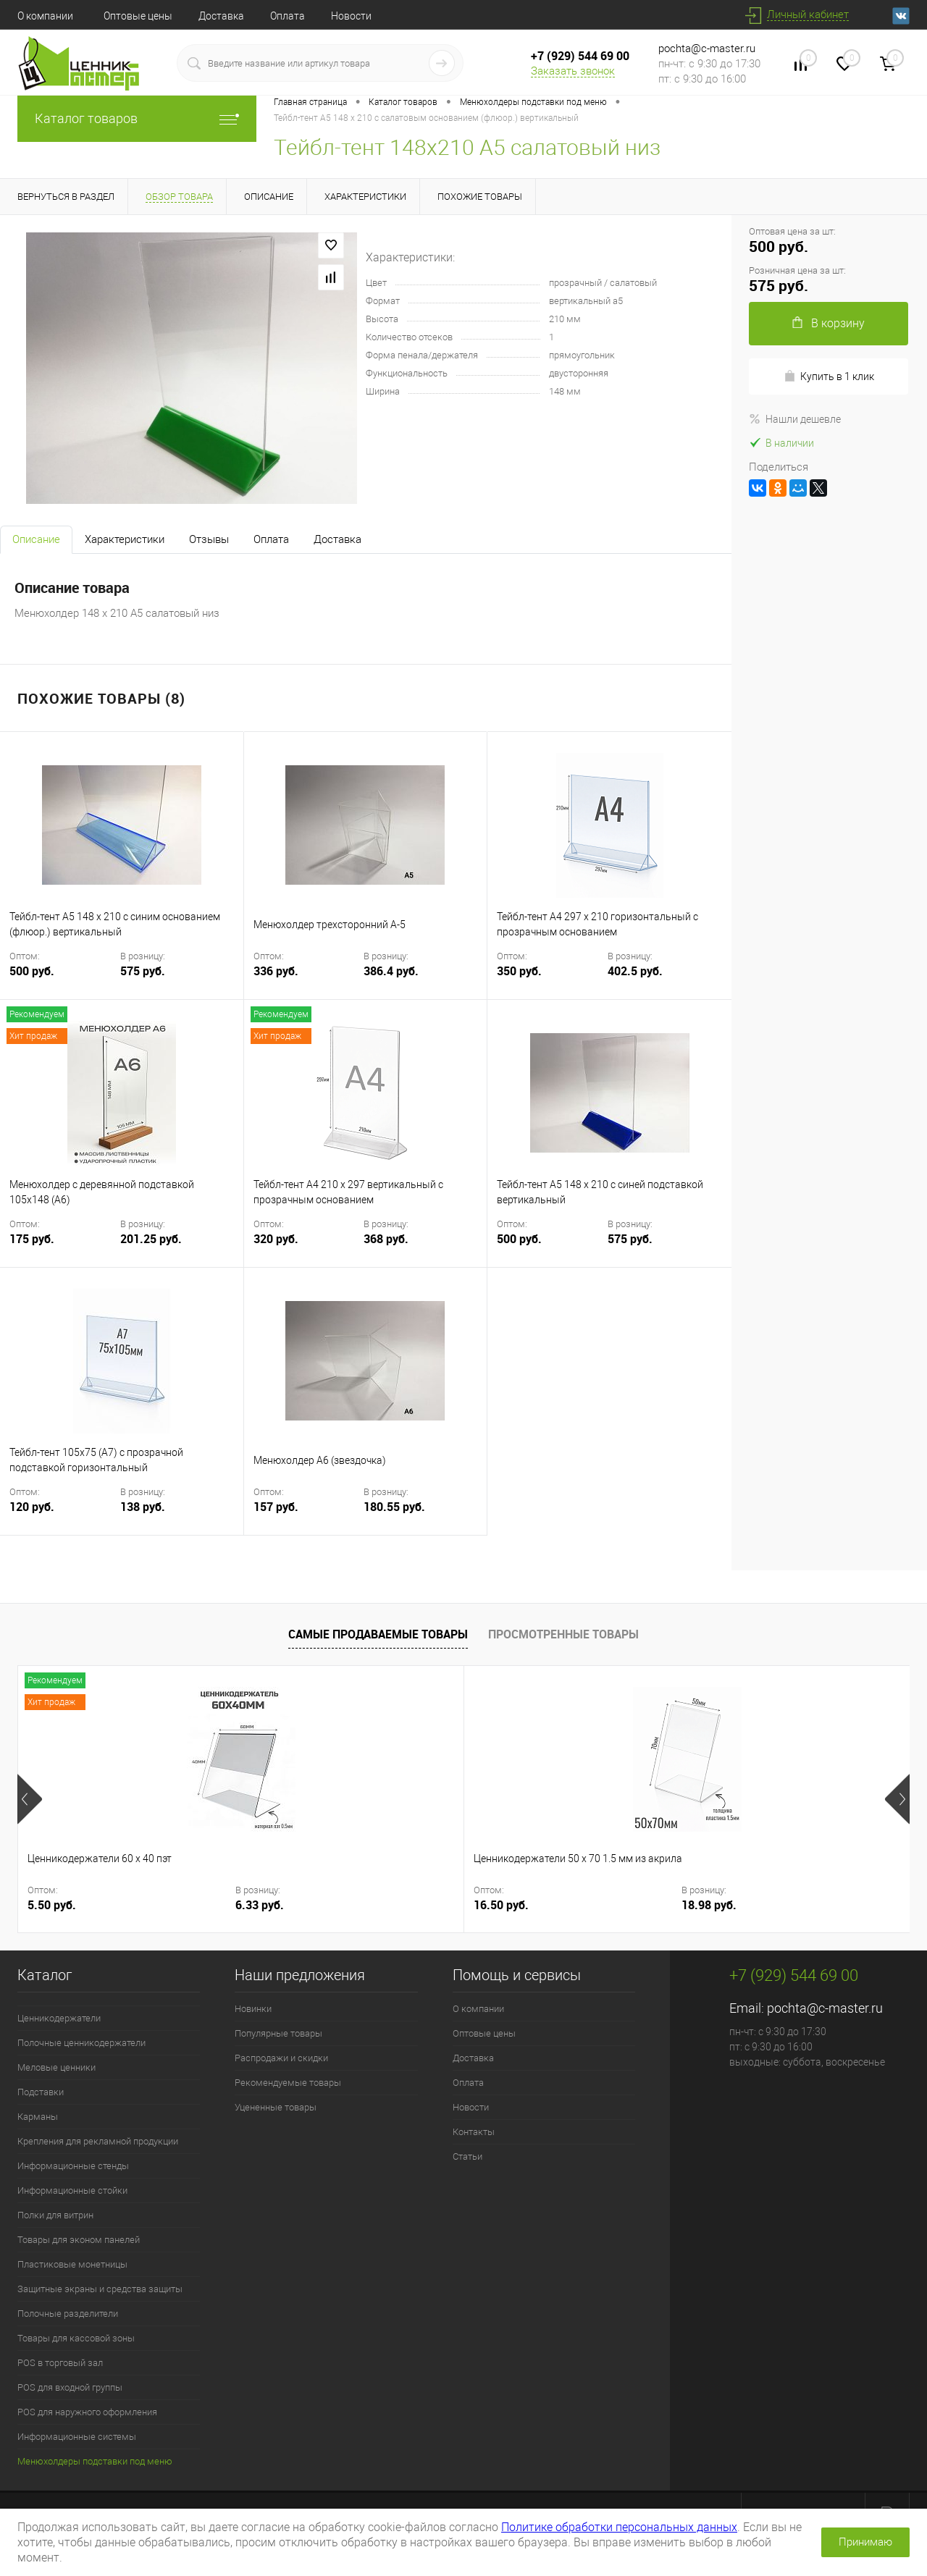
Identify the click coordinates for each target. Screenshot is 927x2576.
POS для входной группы (69, 2387)
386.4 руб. (391, 971)
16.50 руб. (278, 1905)
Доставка (221, 16)
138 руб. (142, 1507)
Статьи (467, 2156)
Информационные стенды (73, 2165)
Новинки (253, 2008)
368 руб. (386, 1239)
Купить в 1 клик (829, 376)
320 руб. (307, 1248)
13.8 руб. (821, 1905)
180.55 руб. (394, 1507)
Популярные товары (278, 2033)
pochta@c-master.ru (706, 48)
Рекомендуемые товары (288, 2082)
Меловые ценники (56, 2067)
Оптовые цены (138, 16)
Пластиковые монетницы (72, 2264)
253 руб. (596, 1905)
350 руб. (551, 980)
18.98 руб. (378, 1905)
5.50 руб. (52, 1905)
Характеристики (124, 539)
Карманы (37, 2116)
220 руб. (496, 1905)
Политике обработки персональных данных (619, 2527)
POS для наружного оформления (87, 2412)
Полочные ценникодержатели (81, 2042)
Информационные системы (76, 2436)
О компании (45, 16)
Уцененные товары (275, 2107)
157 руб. (307, 1515)
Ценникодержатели (59, 2018)
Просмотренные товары (563, 1634)
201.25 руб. (151, 1239)
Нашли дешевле (795, 419)
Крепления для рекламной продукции (97, 2141)
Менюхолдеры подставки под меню (94, 2461)
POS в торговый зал (60, 2362)
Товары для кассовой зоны (76, 2338)
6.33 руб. (152, 1905)
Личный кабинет (808, 14)
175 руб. (63, 1248)
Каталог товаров (137, 118)
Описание (36, 539)
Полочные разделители (67, 2313)
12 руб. (716, 1905)
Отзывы (209, 539)
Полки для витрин (55, 2215)
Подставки (40, 2092)
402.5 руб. (635, 971)
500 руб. (63, 980)
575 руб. (142, 971)
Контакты (474, 2131)
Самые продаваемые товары (378, 1634)
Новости (351, 16)
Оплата (287, 16)
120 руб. (63, 1515)
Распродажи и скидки (281, 2058)
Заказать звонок (573, 70)
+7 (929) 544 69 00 (580, 56)
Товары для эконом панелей (78, 2239)
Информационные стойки (72, 2190)
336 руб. (307, 980)
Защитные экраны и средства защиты (100, 2289)
